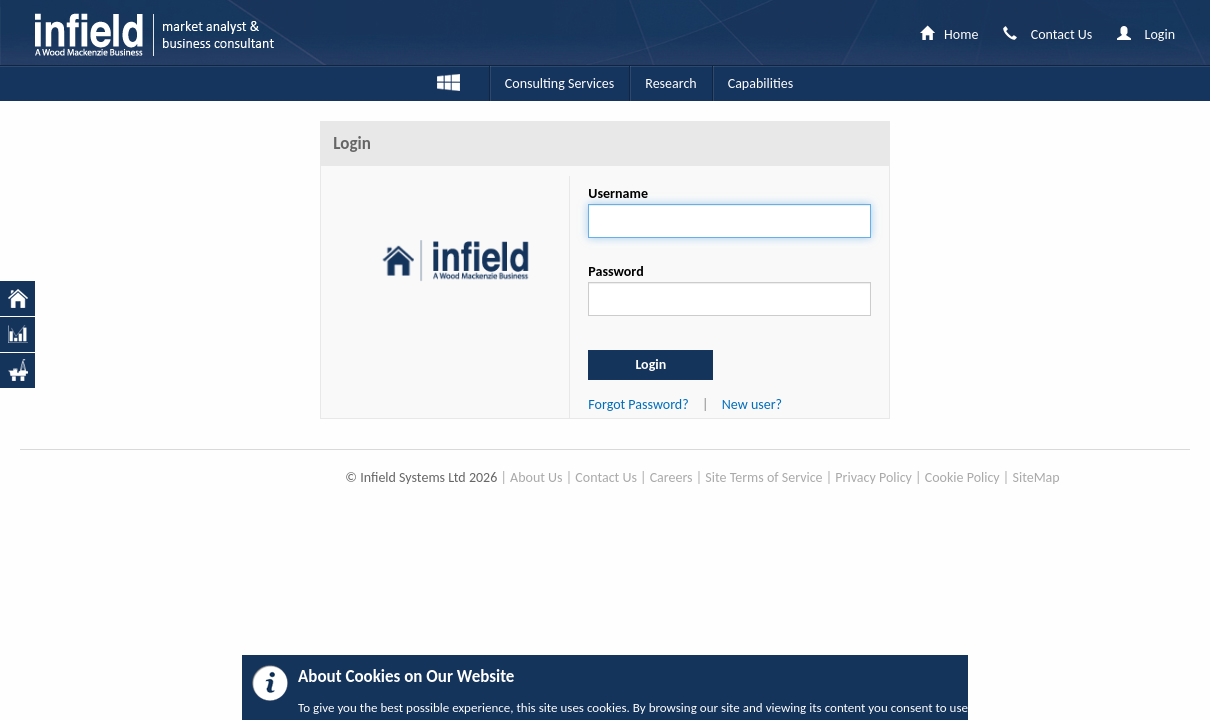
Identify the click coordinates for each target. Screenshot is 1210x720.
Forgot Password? (638, 404)
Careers (671, 477)
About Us (536, 477)
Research (670, 83)
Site (1022, 477)
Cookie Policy (962, 477)
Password (615, 271)
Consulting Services (559, 83)
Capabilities (760, 83)
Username (618, 193)
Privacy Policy (873, 477)
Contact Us (606, 477)
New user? (752, 404)
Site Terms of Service (763, 477)
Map (1047, 477)
